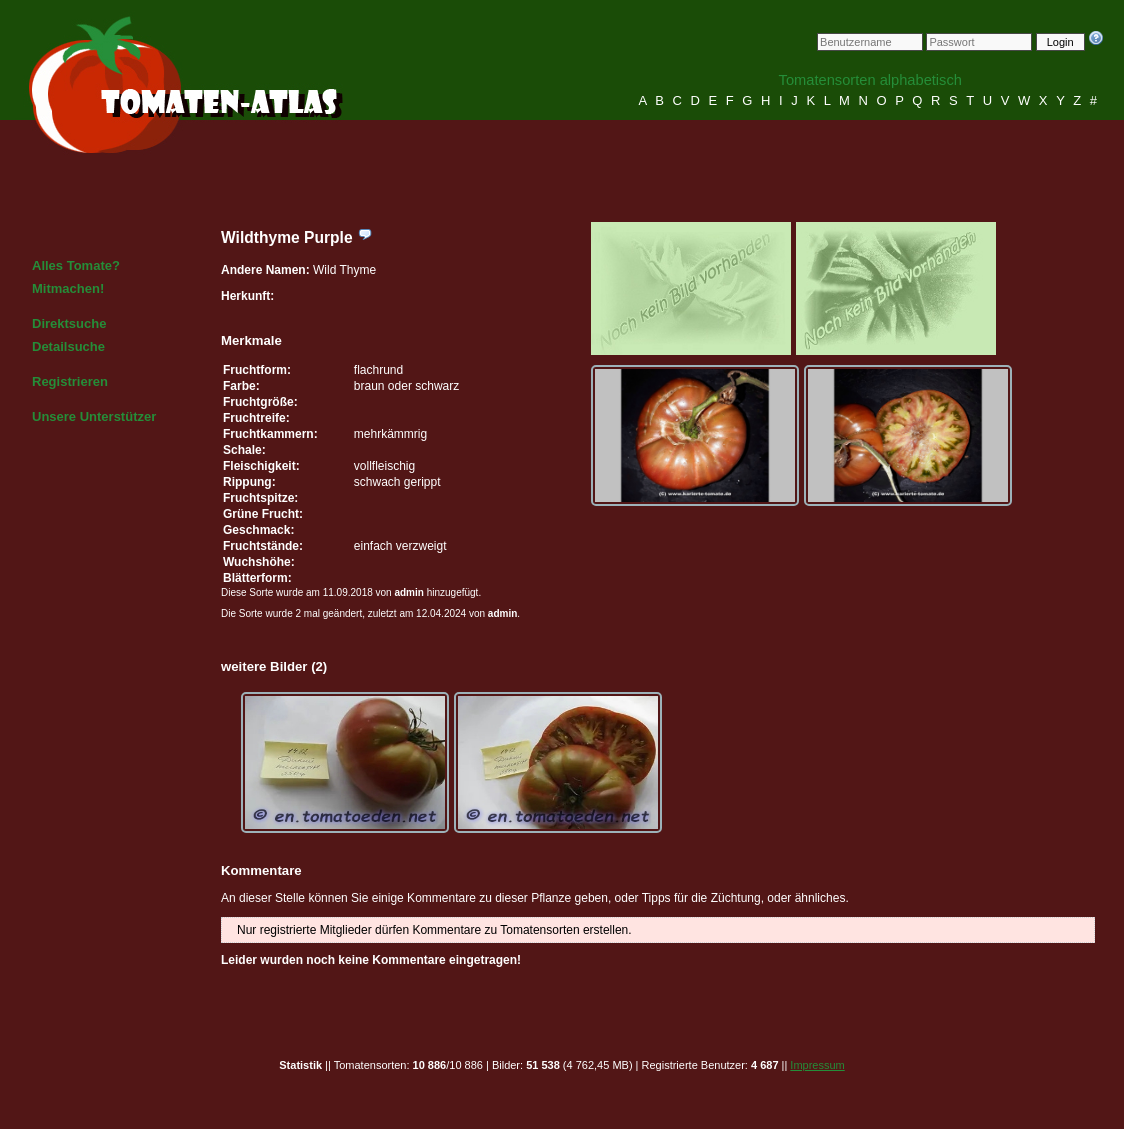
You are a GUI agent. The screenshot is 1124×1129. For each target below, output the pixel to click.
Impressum (817, 1065)
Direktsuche (69, 323)
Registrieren (70, 381)
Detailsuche (68, 346)
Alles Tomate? (76, 265)
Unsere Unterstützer (94, 416)
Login (1060, 42)
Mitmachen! (68, 288)
